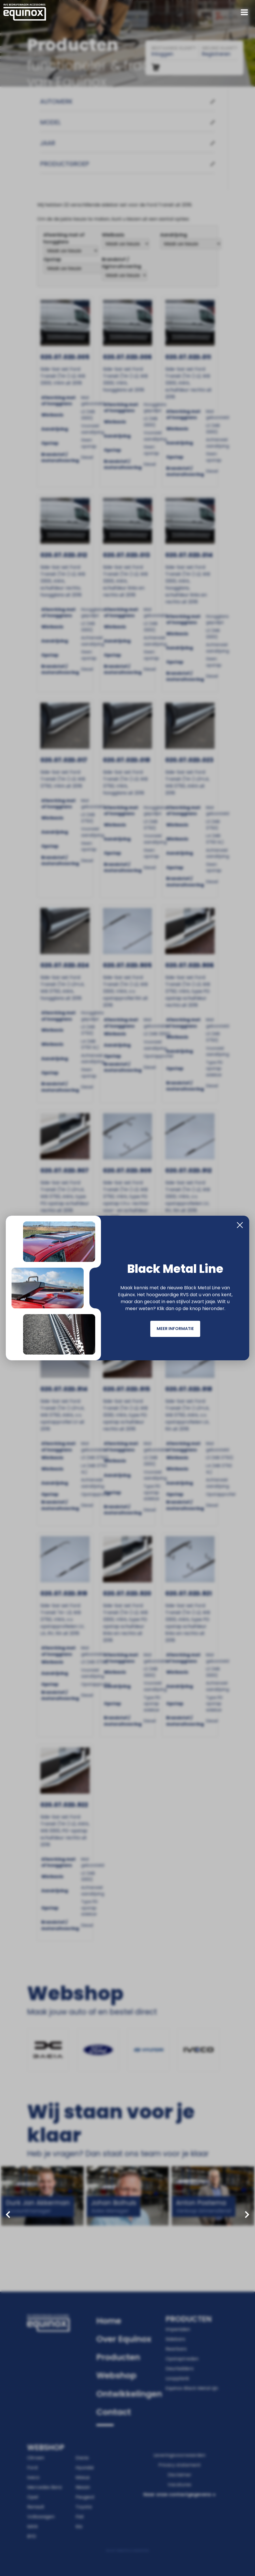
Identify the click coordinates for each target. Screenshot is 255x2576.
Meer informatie (175, 1328)
